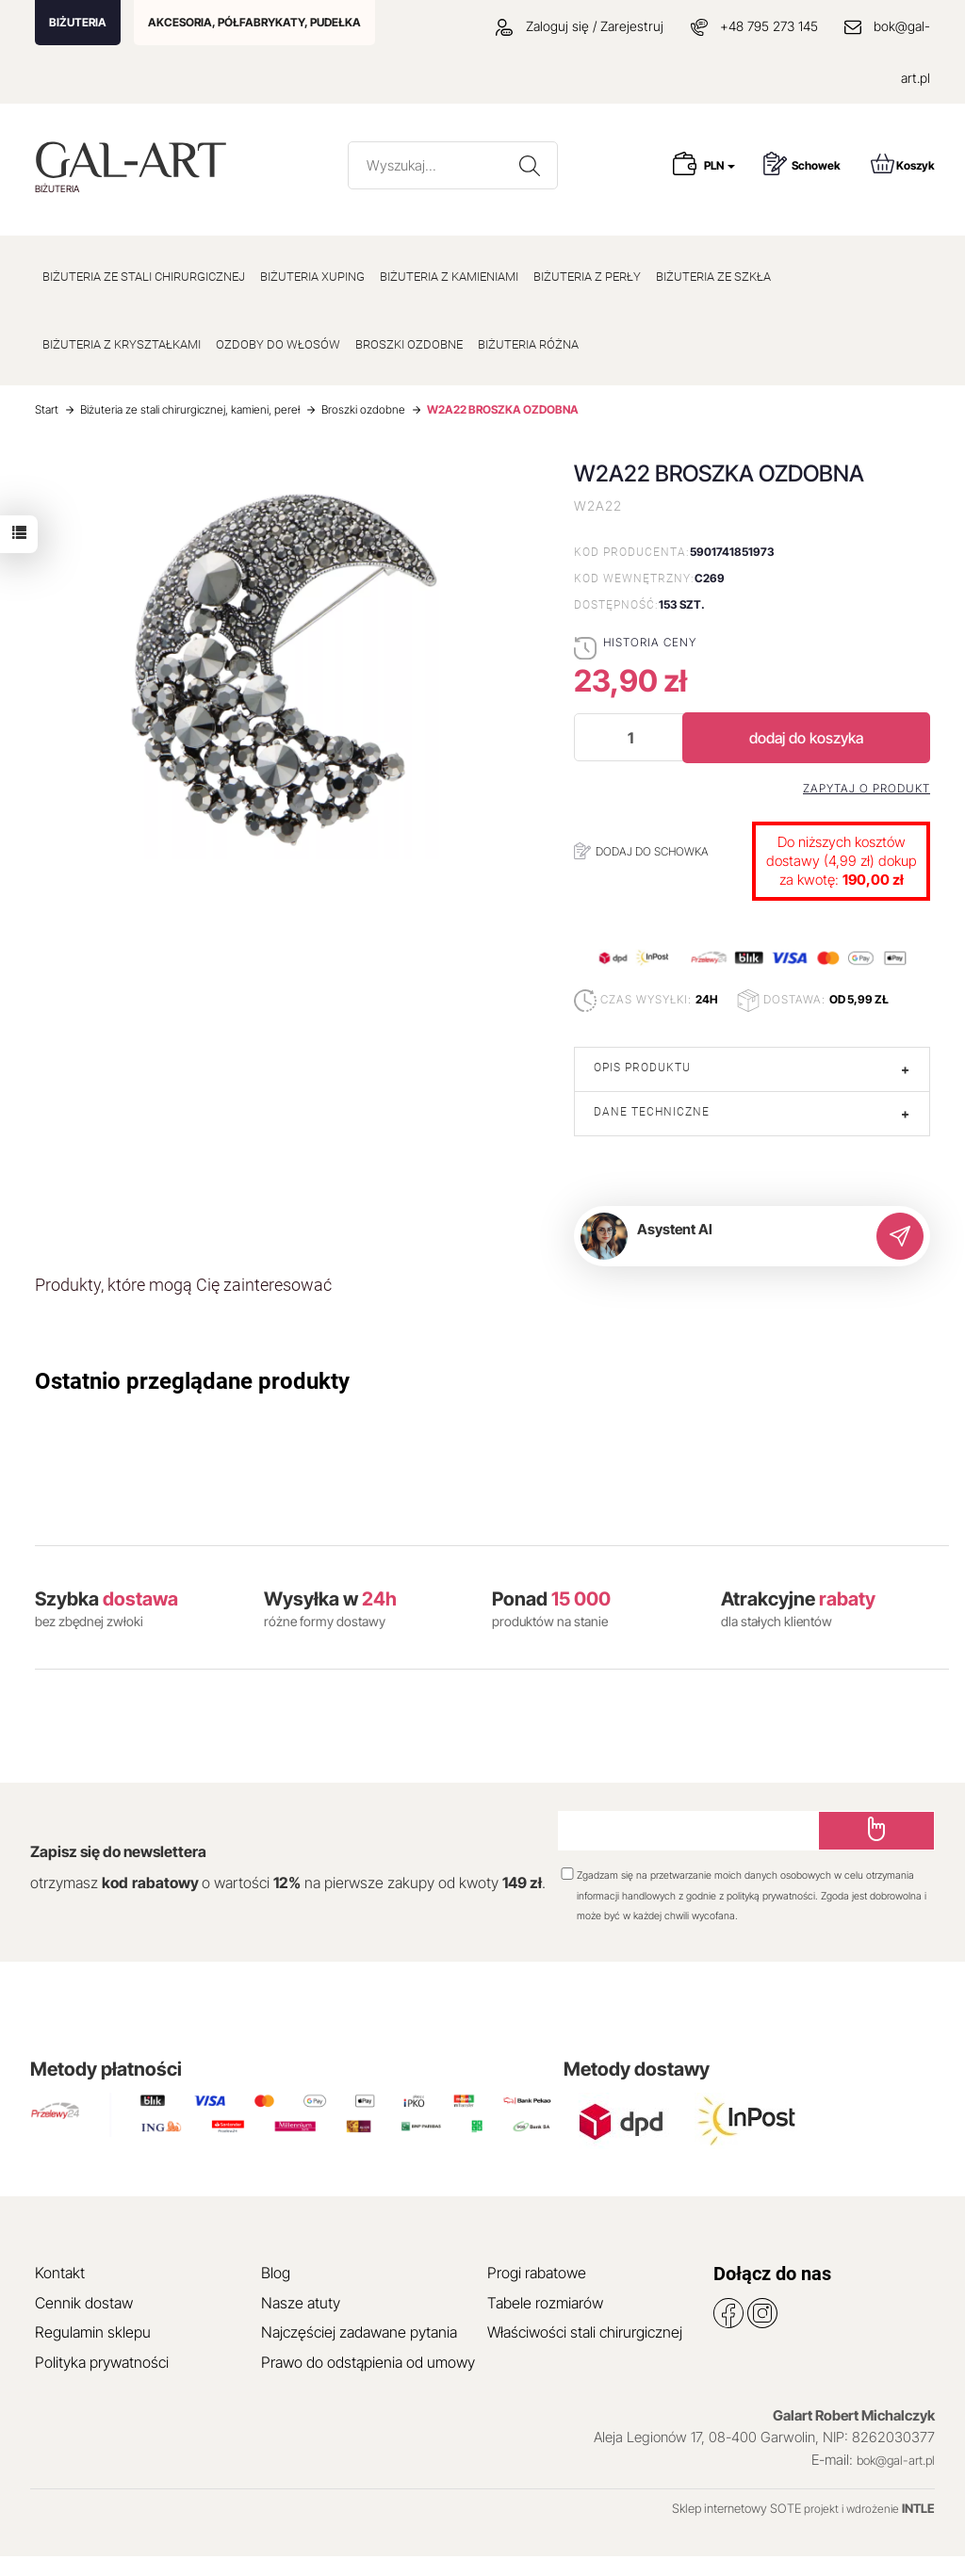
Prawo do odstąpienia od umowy (368, 2362)
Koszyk (903, 163)
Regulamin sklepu (93, 2332)
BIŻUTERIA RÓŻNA (528, 344)
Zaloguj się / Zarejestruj (579, 26)
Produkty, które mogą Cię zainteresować (183, 1285)
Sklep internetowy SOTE (736, 2508)
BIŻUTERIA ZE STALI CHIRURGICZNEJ (143, 276)
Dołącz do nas (772, 2273)
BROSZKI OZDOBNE (409, 344)
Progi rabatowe (536, 2272)
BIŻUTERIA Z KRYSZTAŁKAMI (121, 344)
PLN (719, 165)
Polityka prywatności (102, 2362)
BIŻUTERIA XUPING (312, 276)
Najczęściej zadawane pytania (359, 2332)
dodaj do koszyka (806, 737)
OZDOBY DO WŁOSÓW (278, 344)
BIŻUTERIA (77, 22)
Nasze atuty (300, 2302)
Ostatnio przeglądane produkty (192, 1381)
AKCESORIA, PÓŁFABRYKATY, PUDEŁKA (254, 22)
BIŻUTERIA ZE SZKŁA (713, 276)
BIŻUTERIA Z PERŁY (587, 276)
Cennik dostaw (84, 2302)
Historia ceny (649, 642)
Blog (275, 2272)
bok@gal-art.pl (896, 2460)
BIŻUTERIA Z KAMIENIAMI (449, 276)
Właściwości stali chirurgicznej (584, 2332)
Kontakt (60, 2272)
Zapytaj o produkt (866, 788)
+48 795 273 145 (769, 26)
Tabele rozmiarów (545, 2302)
